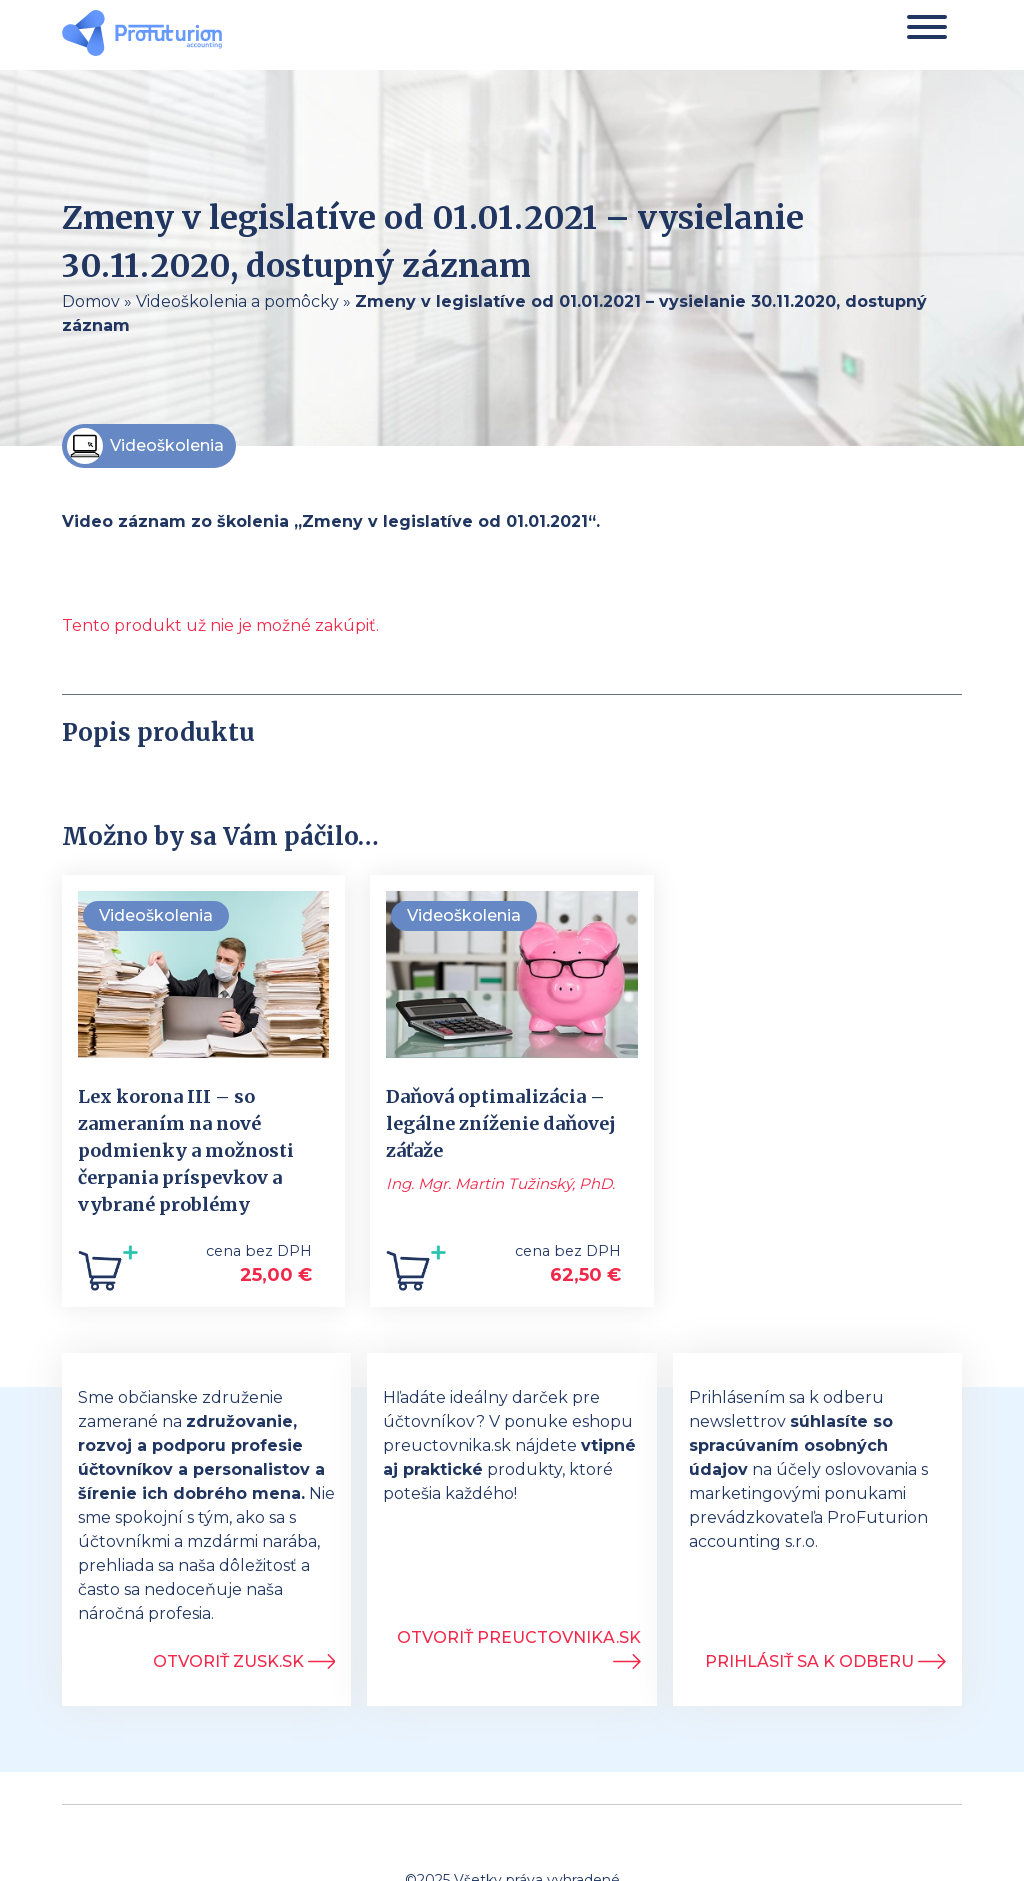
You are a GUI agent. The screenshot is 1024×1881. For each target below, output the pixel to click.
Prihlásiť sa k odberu (825, 1661)
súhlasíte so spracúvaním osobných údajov (791, 1445)
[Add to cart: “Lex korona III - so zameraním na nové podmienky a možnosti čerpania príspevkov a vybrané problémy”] (108, 1276)
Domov (91, 301)
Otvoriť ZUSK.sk (244, 1661)
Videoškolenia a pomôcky (237, 301)
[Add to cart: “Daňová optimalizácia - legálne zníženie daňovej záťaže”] (416, 1276)
